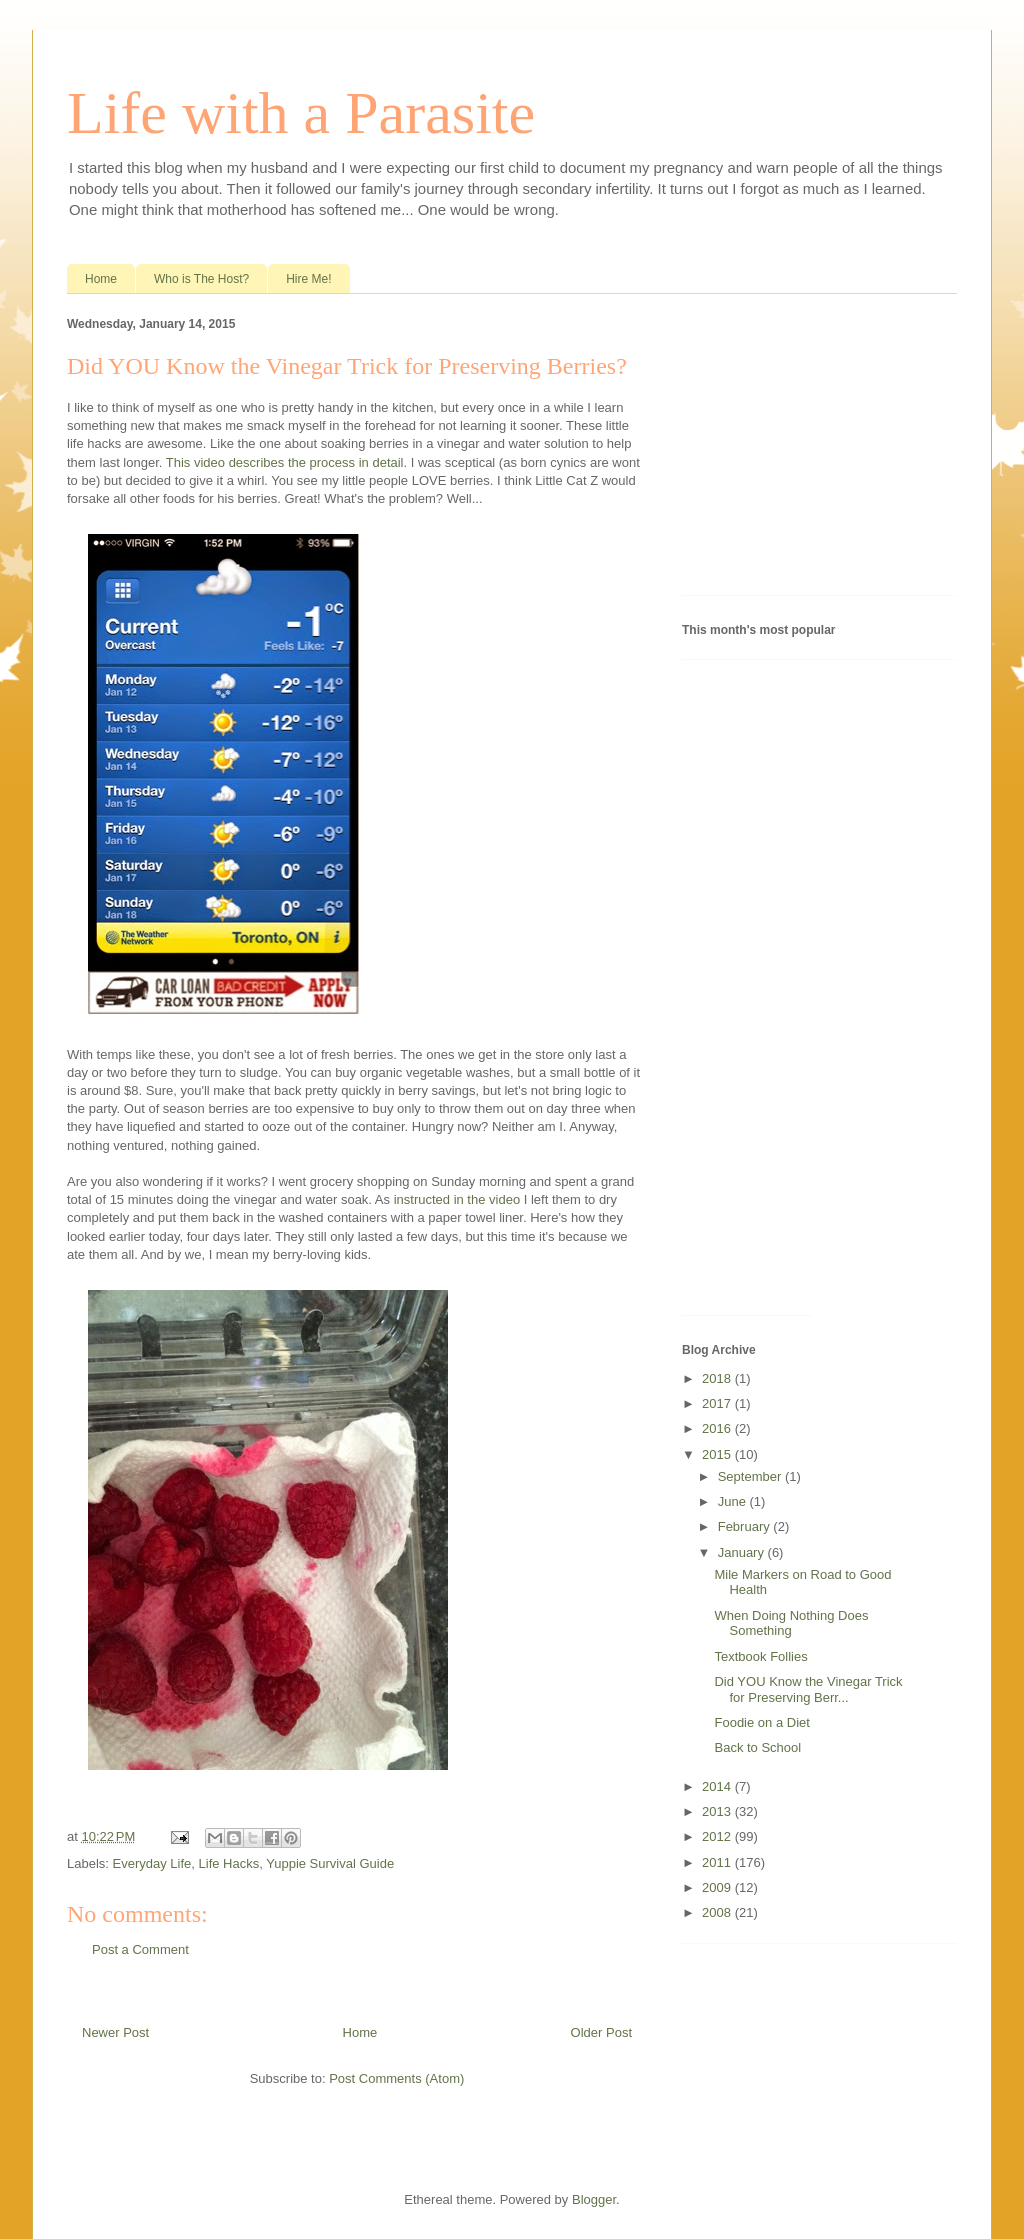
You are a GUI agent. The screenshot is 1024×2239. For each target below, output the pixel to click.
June (734, 1501)
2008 (718, 1912)
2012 (718, 1836)
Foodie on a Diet (761, 1722)
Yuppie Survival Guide (330, 1863)
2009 (718, 1887)
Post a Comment (140, 1949)
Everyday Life (152, 1863)
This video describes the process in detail (285, 462)
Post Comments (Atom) (396, 2078)
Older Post (601, 2032)
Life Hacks (229, 1863)
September (751, 1476)
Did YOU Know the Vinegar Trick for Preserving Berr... (808, 1689)
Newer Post (115, 2032)
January (743, 1552)
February (746, 1526)
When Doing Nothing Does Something (791, 1623)
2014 (718, 1786)
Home (101, 279)
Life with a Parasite (301, 113)
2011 (718, 1862)
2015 (718, 1454)
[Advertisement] (807, 449)
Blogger (594, 2199)
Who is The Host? (201, 279)
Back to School (757, 1747)
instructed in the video (457, 1199)
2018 (718, 1378)
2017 (718, 1403)
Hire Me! (308, 279)
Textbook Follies (760, 1656)
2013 (718, 1811)
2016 (718, 1428)
